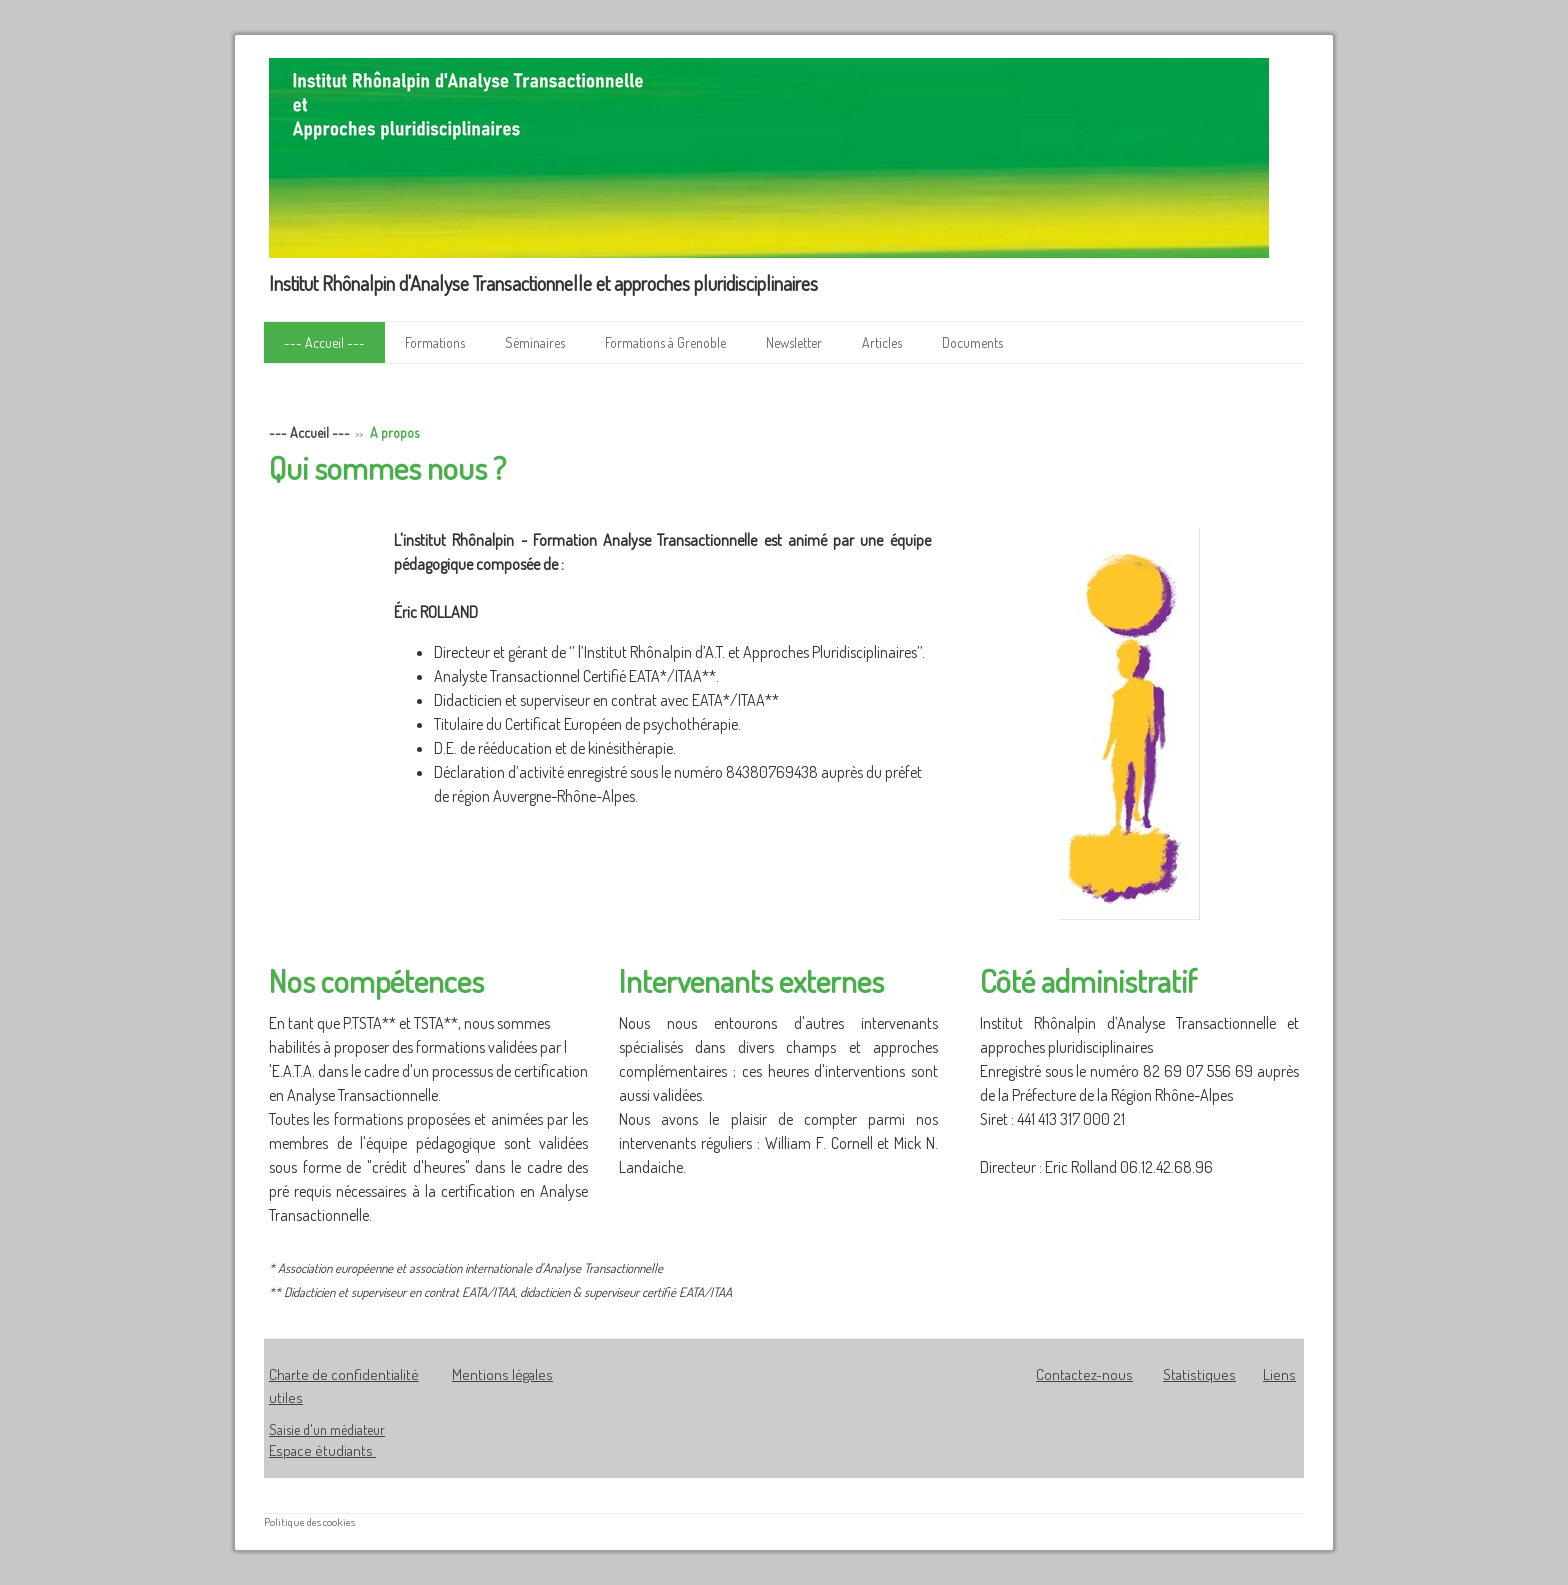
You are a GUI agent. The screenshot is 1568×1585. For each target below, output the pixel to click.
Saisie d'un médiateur (327, 1429)
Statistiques (1199, 1374)
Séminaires (535, 342)
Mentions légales (502, 1374)
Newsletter (794, 342)
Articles (882, 342)
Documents (972, 342)
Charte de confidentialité (344, 1374)
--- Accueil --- (324, 342)
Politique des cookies (309, 1521)
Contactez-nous (1084, 1374)
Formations (435, 342)
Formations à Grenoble (665, 342)
